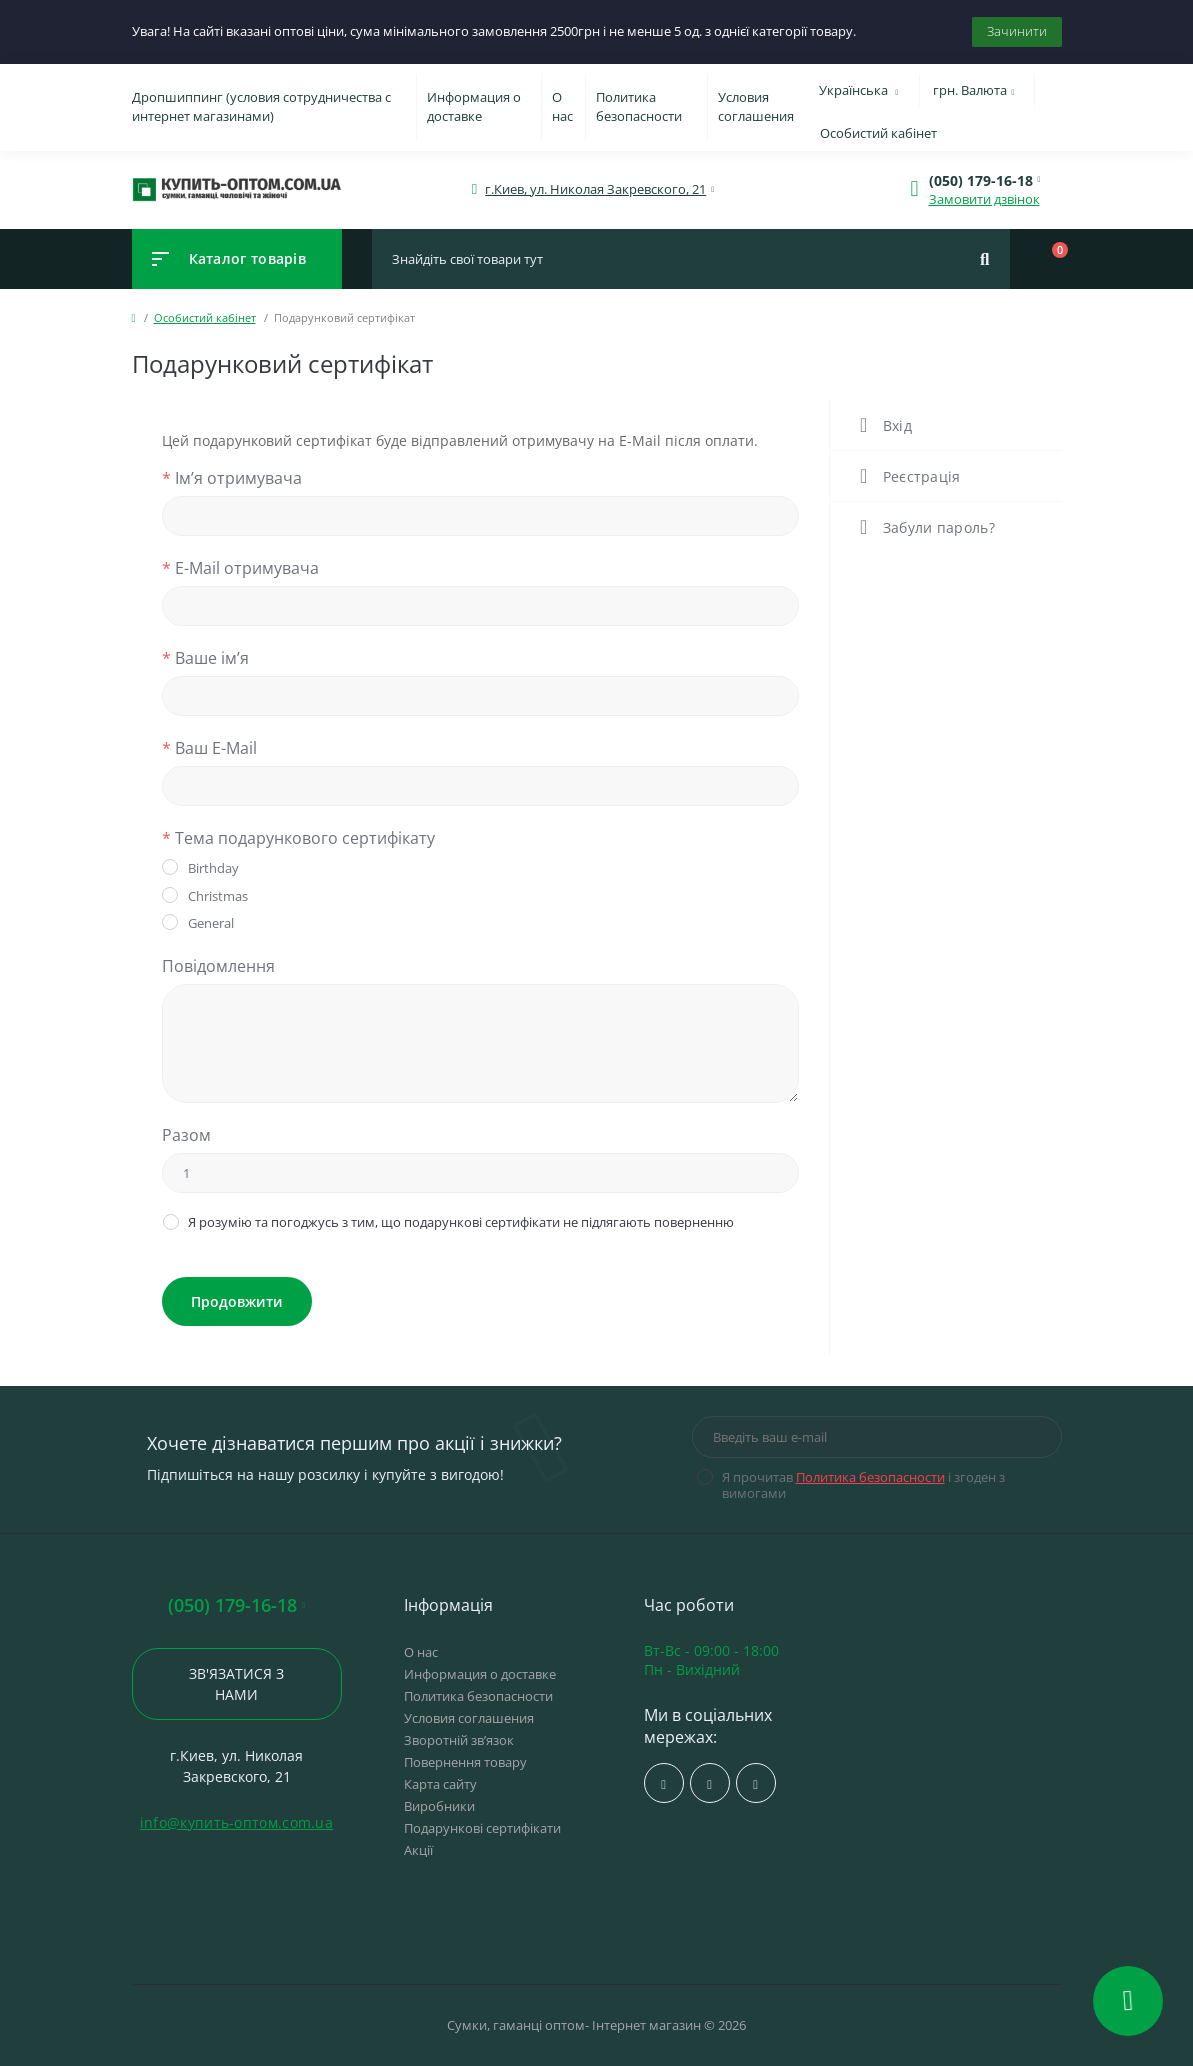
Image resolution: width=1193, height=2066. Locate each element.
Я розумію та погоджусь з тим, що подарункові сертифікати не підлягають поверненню (461, 1222)
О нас (562, 107)
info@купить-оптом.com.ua (236, 1822)
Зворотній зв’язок (459, 1740)
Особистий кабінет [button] (878, 133)
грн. (974, 90)
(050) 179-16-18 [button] (236, 1605)
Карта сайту (440, 1784)
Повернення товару (465, 1762)
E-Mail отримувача (240, 568)
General (211, 923)
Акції (418, 1850)
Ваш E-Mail (209, 748)
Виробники (439, 1806)
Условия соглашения (756, 107)
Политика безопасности (639, 107)
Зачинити (1017, 31)
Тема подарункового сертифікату (298, 838)
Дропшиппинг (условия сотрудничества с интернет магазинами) (261, 107)
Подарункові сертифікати (482, 1828)
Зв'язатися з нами (236, 1684)
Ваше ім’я (205, 658)
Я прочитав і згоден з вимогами (863, 1485)
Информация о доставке (474, 107)
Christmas (218, 896)
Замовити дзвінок (984, 199)
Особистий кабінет (205, 317)
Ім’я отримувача (232, 478)
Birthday (213, 868)
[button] (596, 189)
